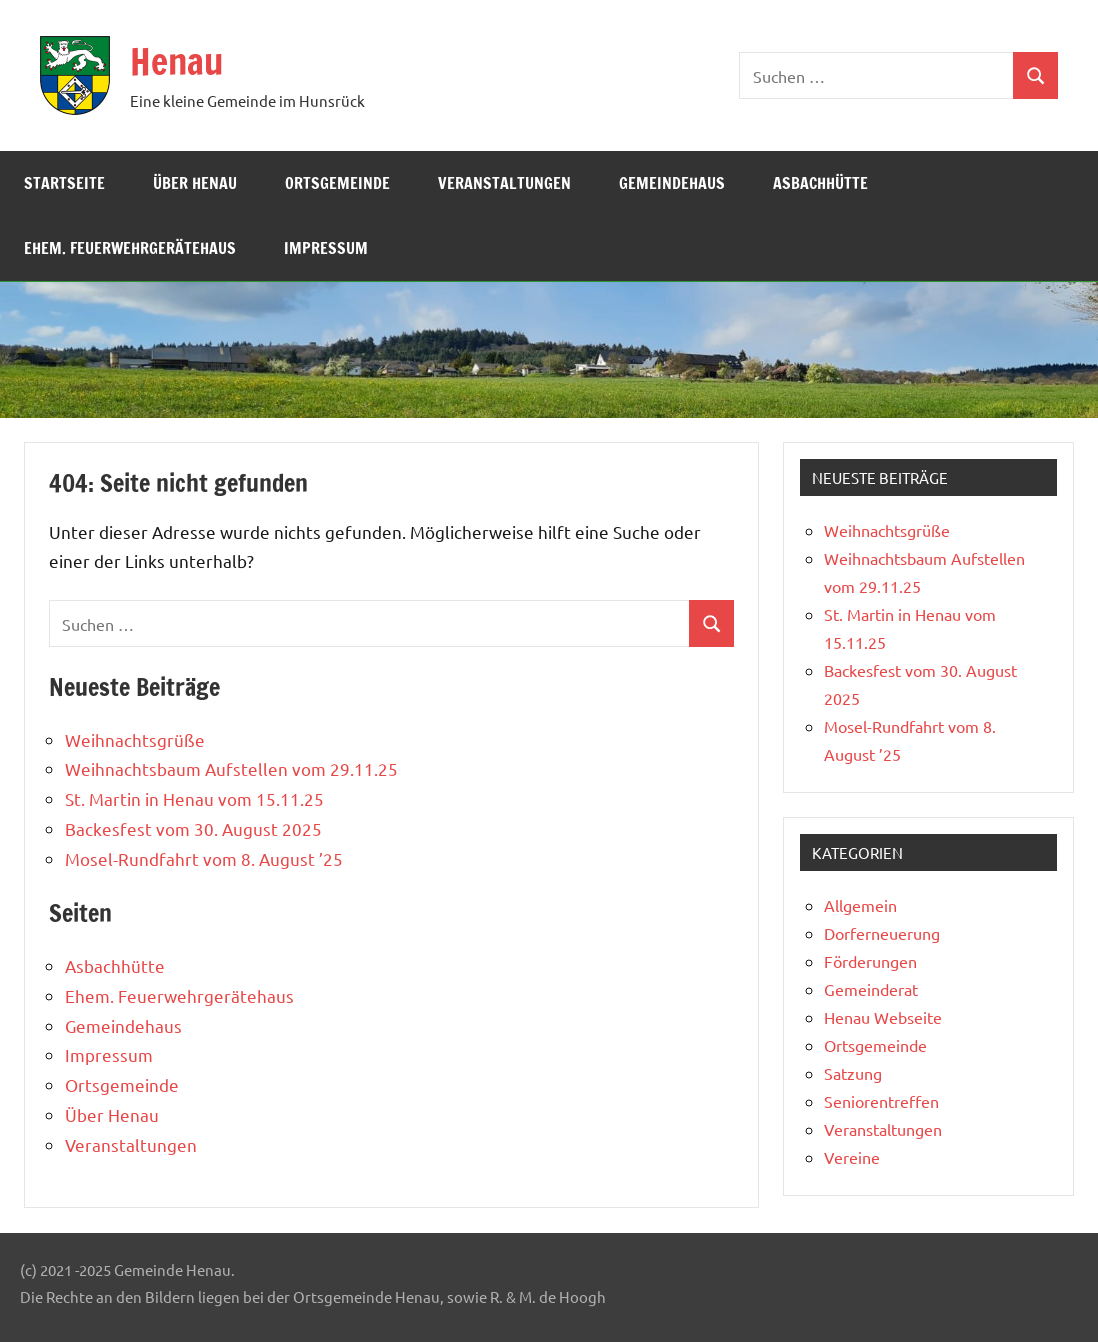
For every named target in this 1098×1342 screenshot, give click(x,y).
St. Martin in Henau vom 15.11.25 (194, 798)
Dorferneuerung (882, 933)
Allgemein (860, 905)
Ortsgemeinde (337, 183)
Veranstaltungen (504, 183)
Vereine (852, 1157)
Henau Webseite (883, 1017)
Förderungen (870, 961)
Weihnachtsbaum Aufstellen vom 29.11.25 (231, 768)
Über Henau (195, 183)
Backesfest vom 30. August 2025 (193, 828)
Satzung (853, 1073)
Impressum (326, 248)
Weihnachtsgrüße (135, 739)
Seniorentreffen (881, 1101)
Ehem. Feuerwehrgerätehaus (130, 248)
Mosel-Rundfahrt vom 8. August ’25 (204, 858)
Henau (176, 61)
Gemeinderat (871, 989)
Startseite (64, 183)
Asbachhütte (820, 183)
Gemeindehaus (672, 183)
